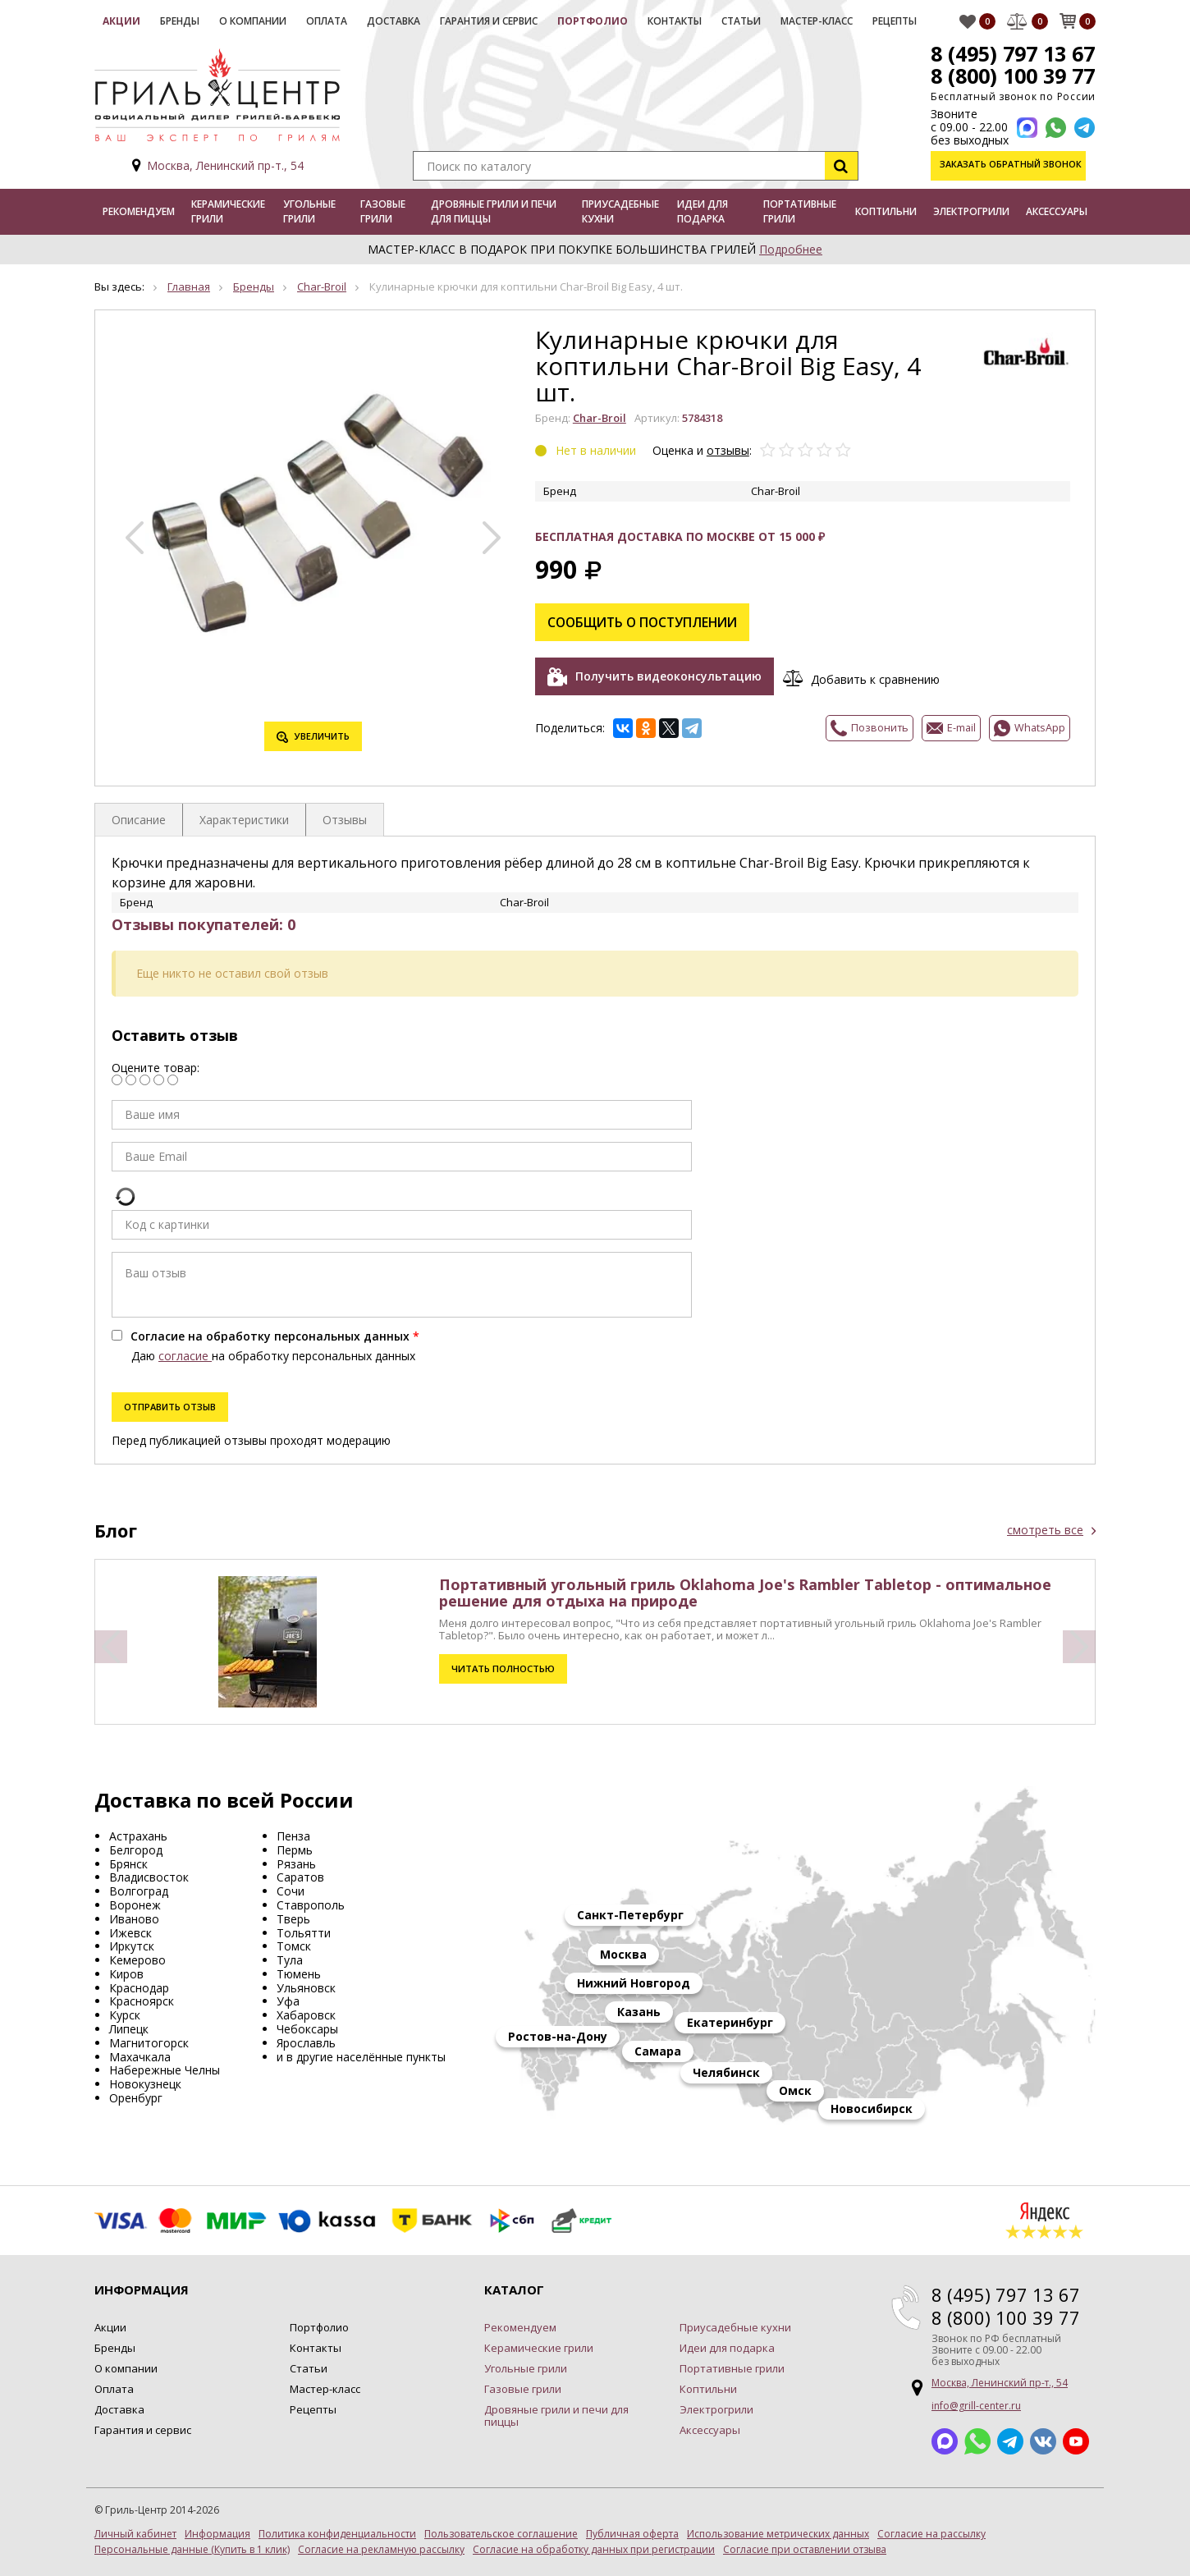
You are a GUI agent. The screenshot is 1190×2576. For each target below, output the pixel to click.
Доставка (393, 21)
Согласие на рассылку (931, 2534)
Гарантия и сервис (489, 21)
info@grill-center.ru (976, 2406)
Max (944, 2441)
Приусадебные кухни (620, 211)
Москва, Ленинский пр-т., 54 (225, 165)
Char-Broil (321, 286)
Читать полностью (502, 1668)
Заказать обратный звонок (1012, 165)
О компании (252, 21)
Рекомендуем (139, 211)
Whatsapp (977, 2441)
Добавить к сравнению (878, 674)
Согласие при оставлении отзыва (804, 2549)
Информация (217, 2534)
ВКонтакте (1043, 2441)
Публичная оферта (632, 2534)
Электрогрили (971, 211)
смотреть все (1045, 1530)
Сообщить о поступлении (646, 620)
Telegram (1010, 2441)
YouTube (1076, 2441)
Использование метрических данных (778, 2534)
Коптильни (886, 211)
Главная (188, 286)
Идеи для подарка (702, 211)
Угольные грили (309, 211)
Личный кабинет (135, 2534)
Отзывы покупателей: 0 (203, 924)
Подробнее (790, 249)
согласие (185, 1356)
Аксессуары (1056, 211)
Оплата (326, 21)
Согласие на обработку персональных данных (270, 1336)
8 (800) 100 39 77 (1011, 75)
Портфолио (592, 21)
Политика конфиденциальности (337, 2534)
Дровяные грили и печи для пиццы (493, 211)
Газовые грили (382, 211)
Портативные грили (799, 211)
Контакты (675, 21)
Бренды (179, 21)
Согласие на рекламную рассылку (381, 2549)
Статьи (741, 21)
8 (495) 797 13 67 (1011, 53)
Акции (121, 21)
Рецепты (894, 21)
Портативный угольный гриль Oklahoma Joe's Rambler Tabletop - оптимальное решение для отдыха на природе (745, 1592)
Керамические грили (228, 211)
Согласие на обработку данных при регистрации (594, 2549)
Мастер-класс (816, 21)
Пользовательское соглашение (501, 2534)
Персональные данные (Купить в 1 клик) (192, 2549)
